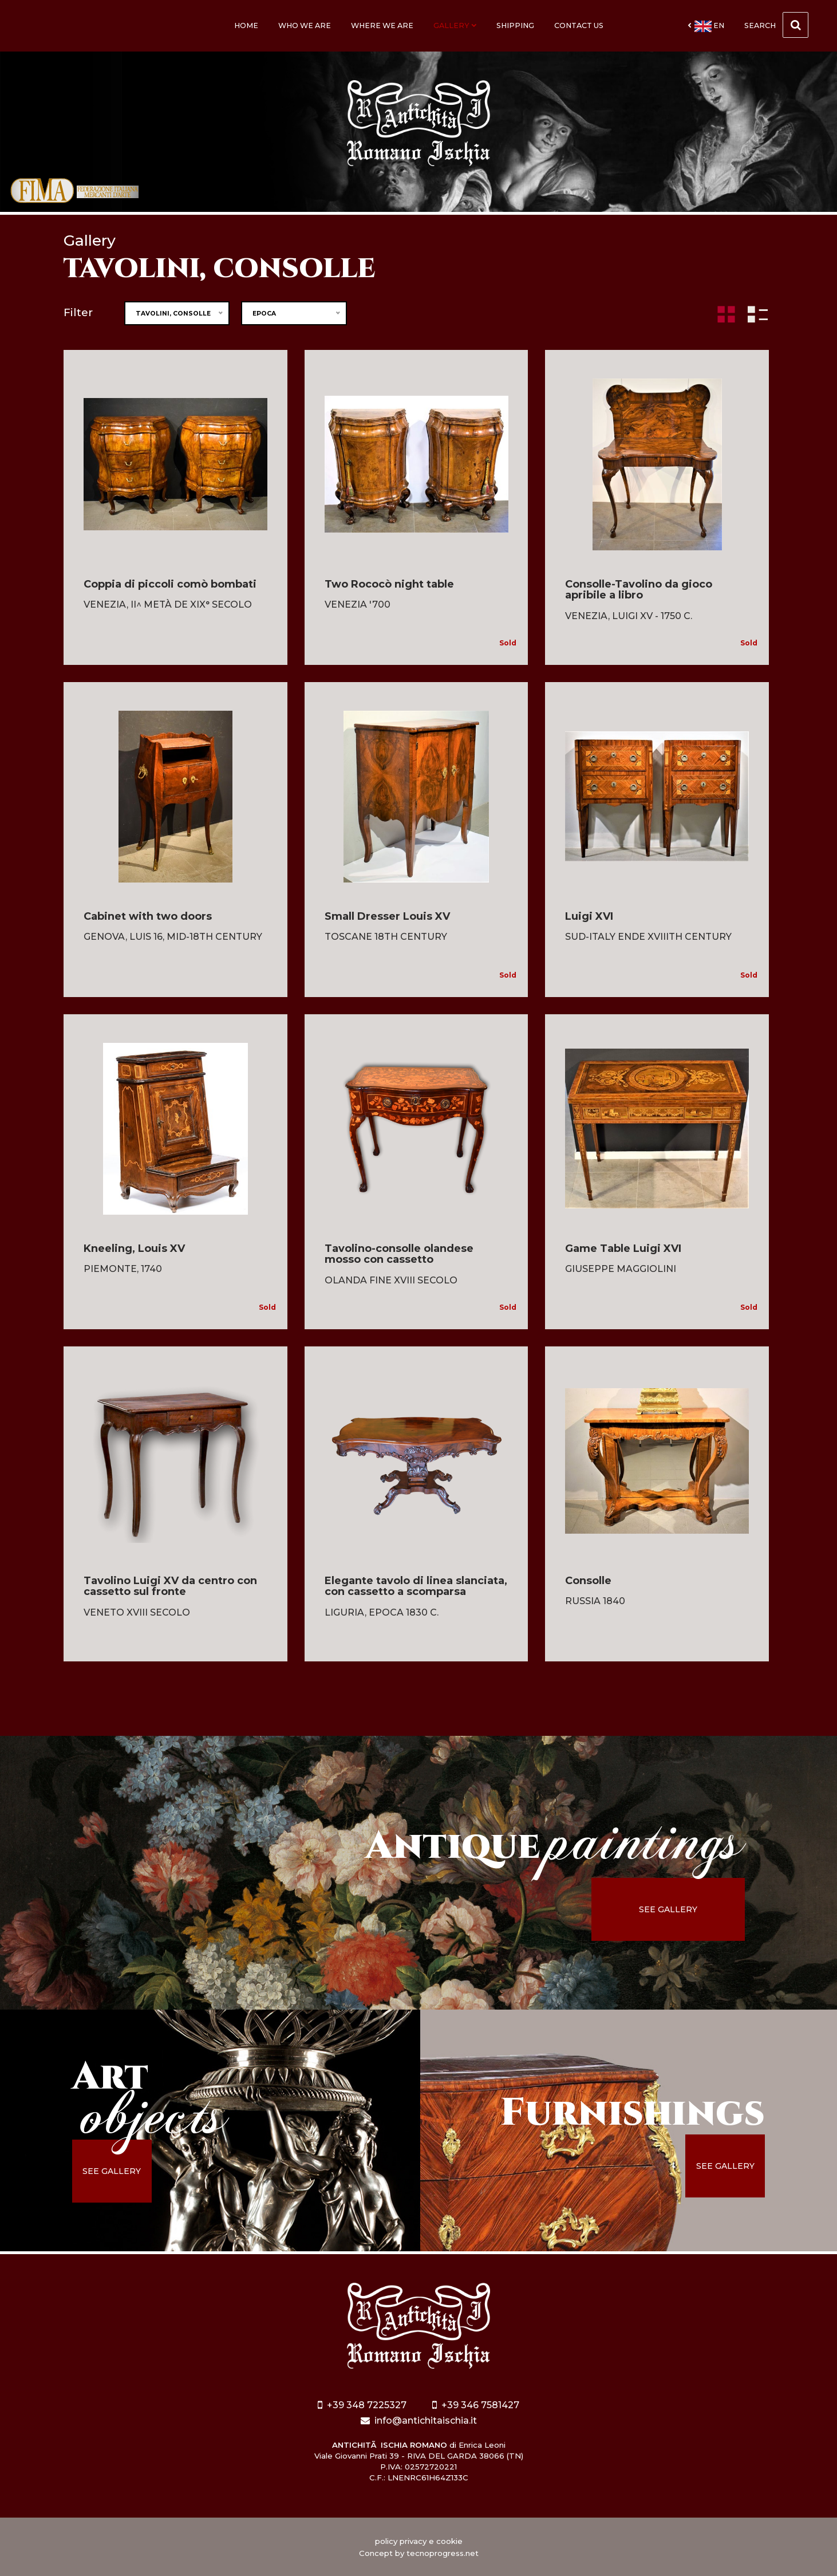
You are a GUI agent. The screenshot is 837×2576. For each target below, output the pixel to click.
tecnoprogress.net (442, 2553)
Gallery (454, 25)
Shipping (515, 25)
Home (246, 25)
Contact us (578, 25)
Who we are (304, 25)
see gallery (668, 1909)
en (706, 26)
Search (776, 25)
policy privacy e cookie (419, 2541)
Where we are (382, 25)
